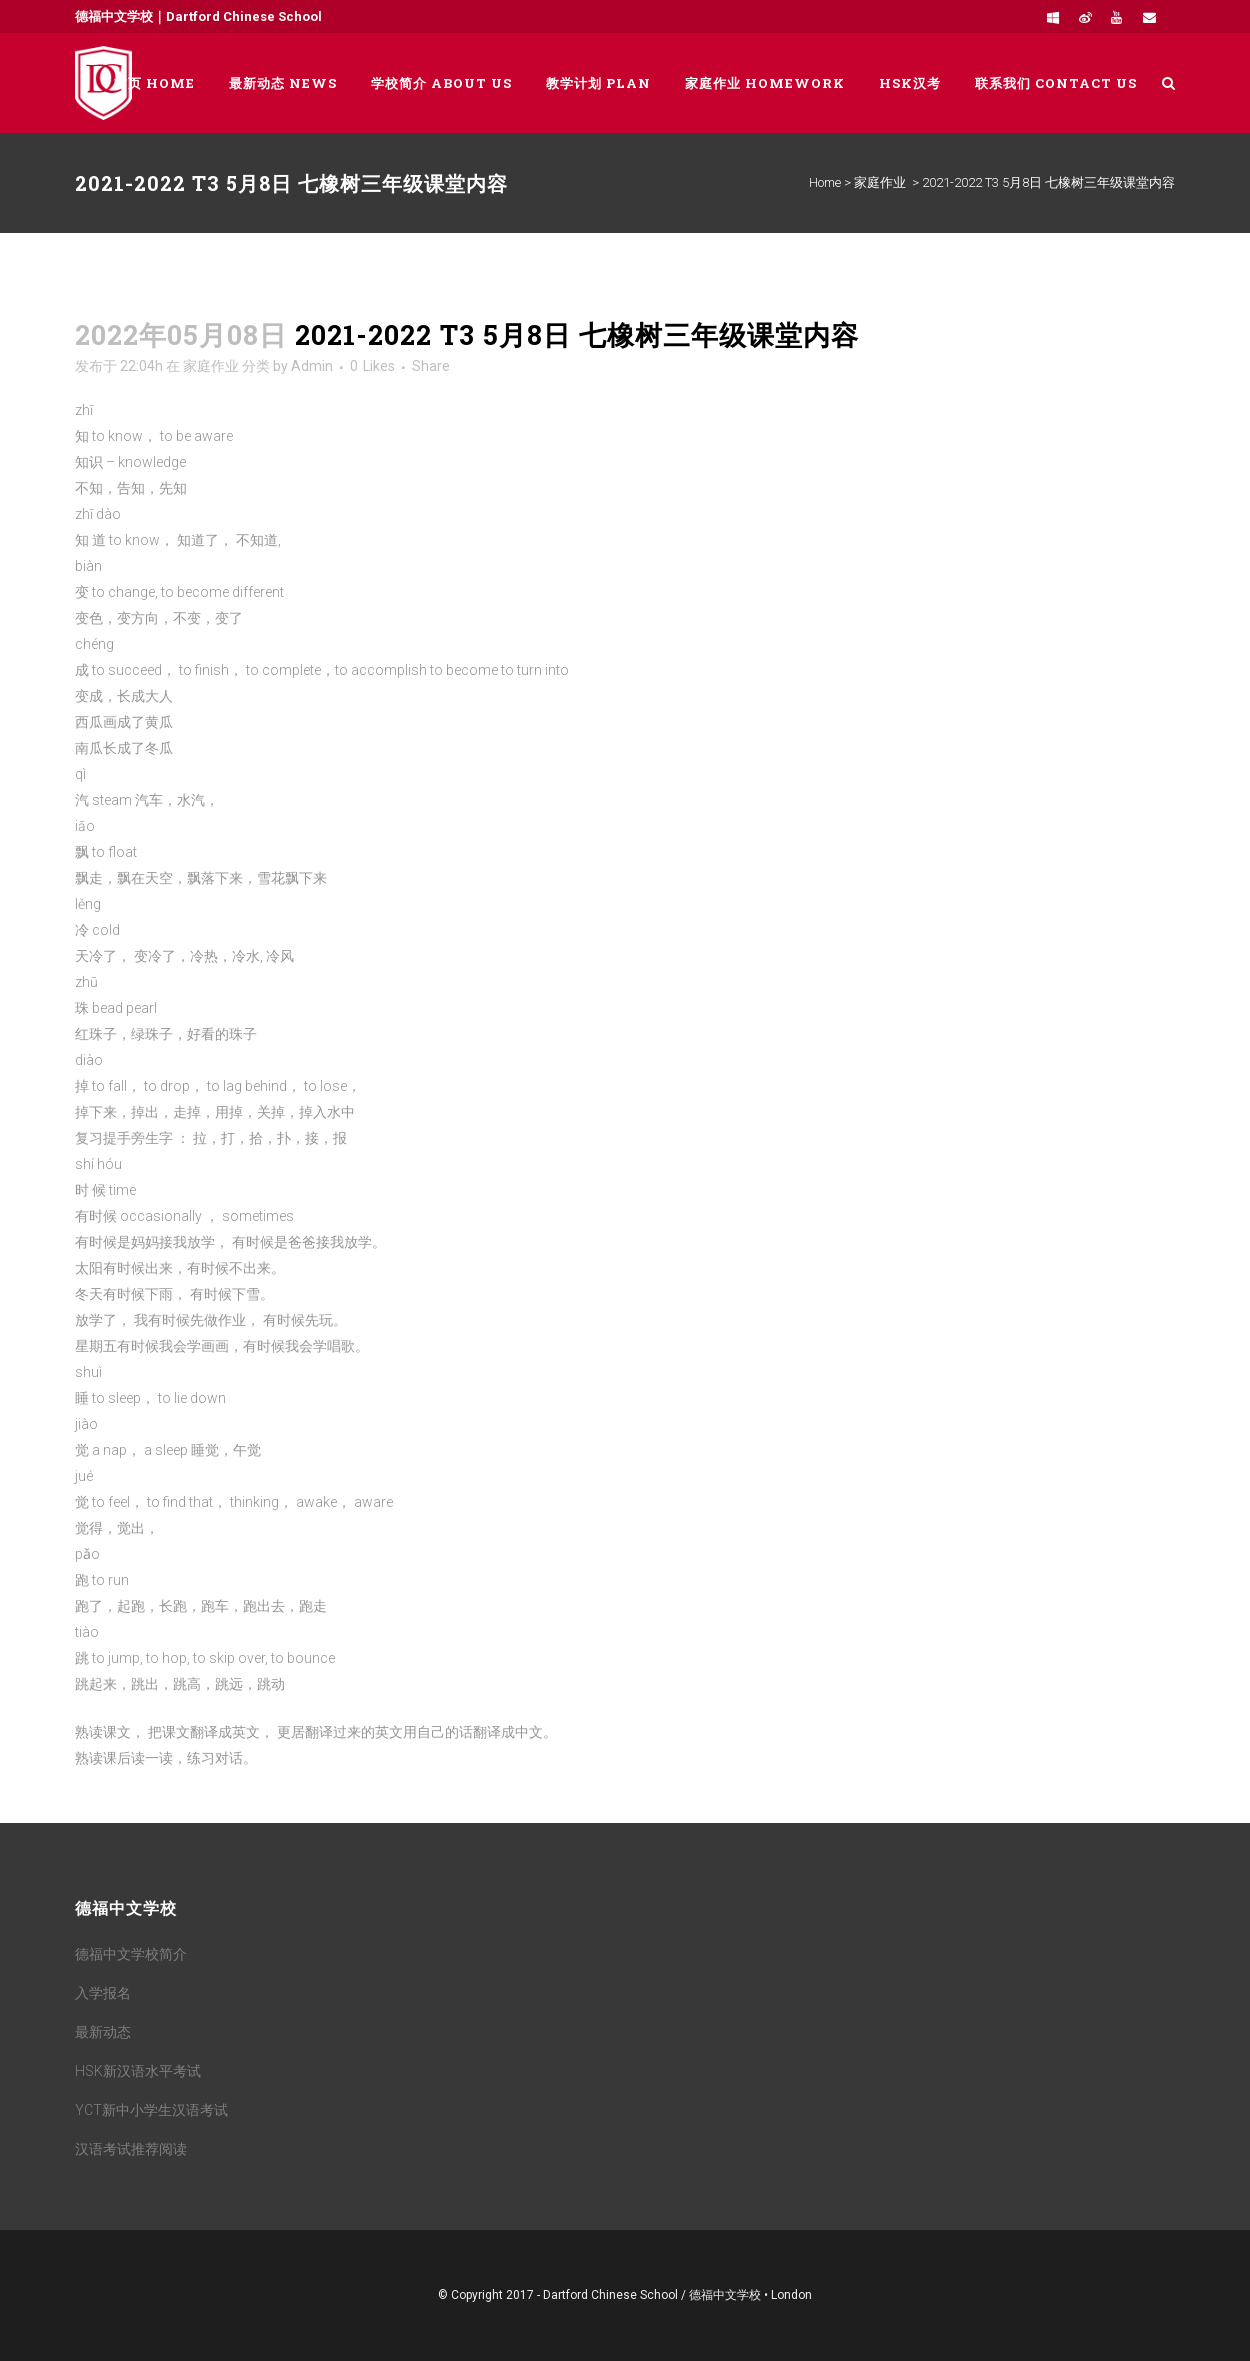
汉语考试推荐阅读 (131, 2149)
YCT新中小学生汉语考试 (151, 2110)
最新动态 (103, 2032)
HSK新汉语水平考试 (138, 2071)
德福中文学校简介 (131, 1954)
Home (825, 182)
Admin (312, 366)
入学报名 (103, 1993)
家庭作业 (880, 182)
